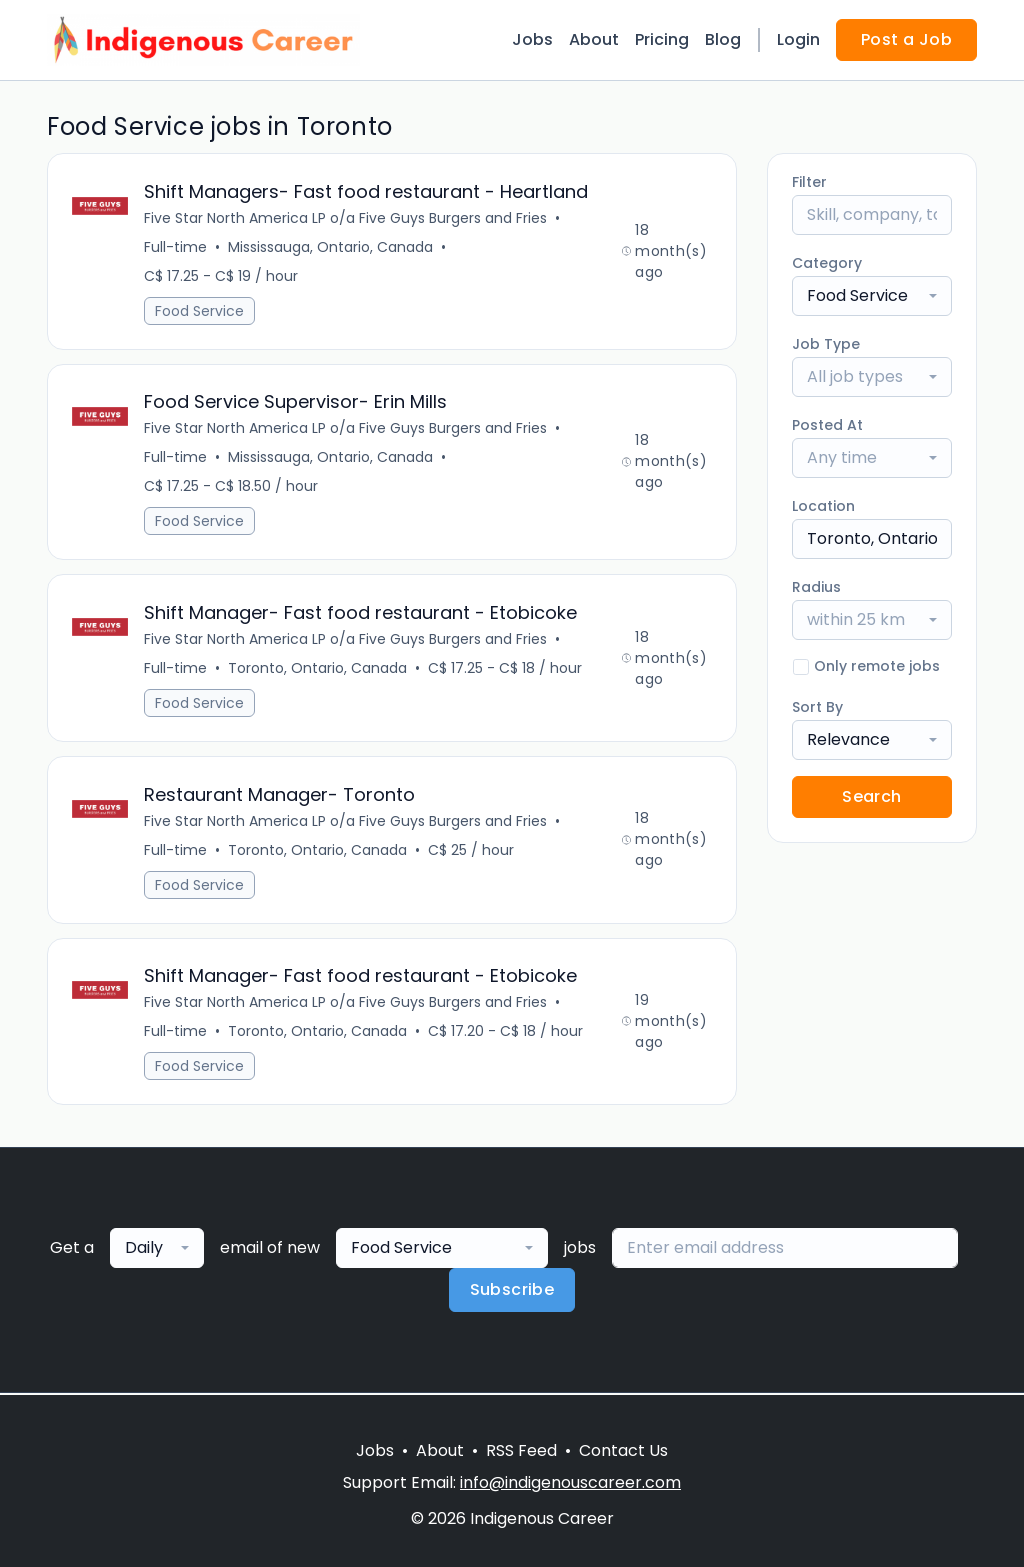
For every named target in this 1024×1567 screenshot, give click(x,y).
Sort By (817, 707)
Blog (723, 39)
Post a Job (906, 39)
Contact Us (623, 1450)
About (594, 39)
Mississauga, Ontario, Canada (330, 247)
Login (798, 39)
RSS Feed (521, 1450)
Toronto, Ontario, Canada (317, 669)
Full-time (175, 247)
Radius (816, 587)
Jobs (532, 39)
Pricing (662, 39)
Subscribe (512, 1291)
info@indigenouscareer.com (570, 1482)
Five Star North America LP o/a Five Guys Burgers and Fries (345, 218)
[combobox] (872, 296)
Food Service (199, 311)
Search (871, 796)
